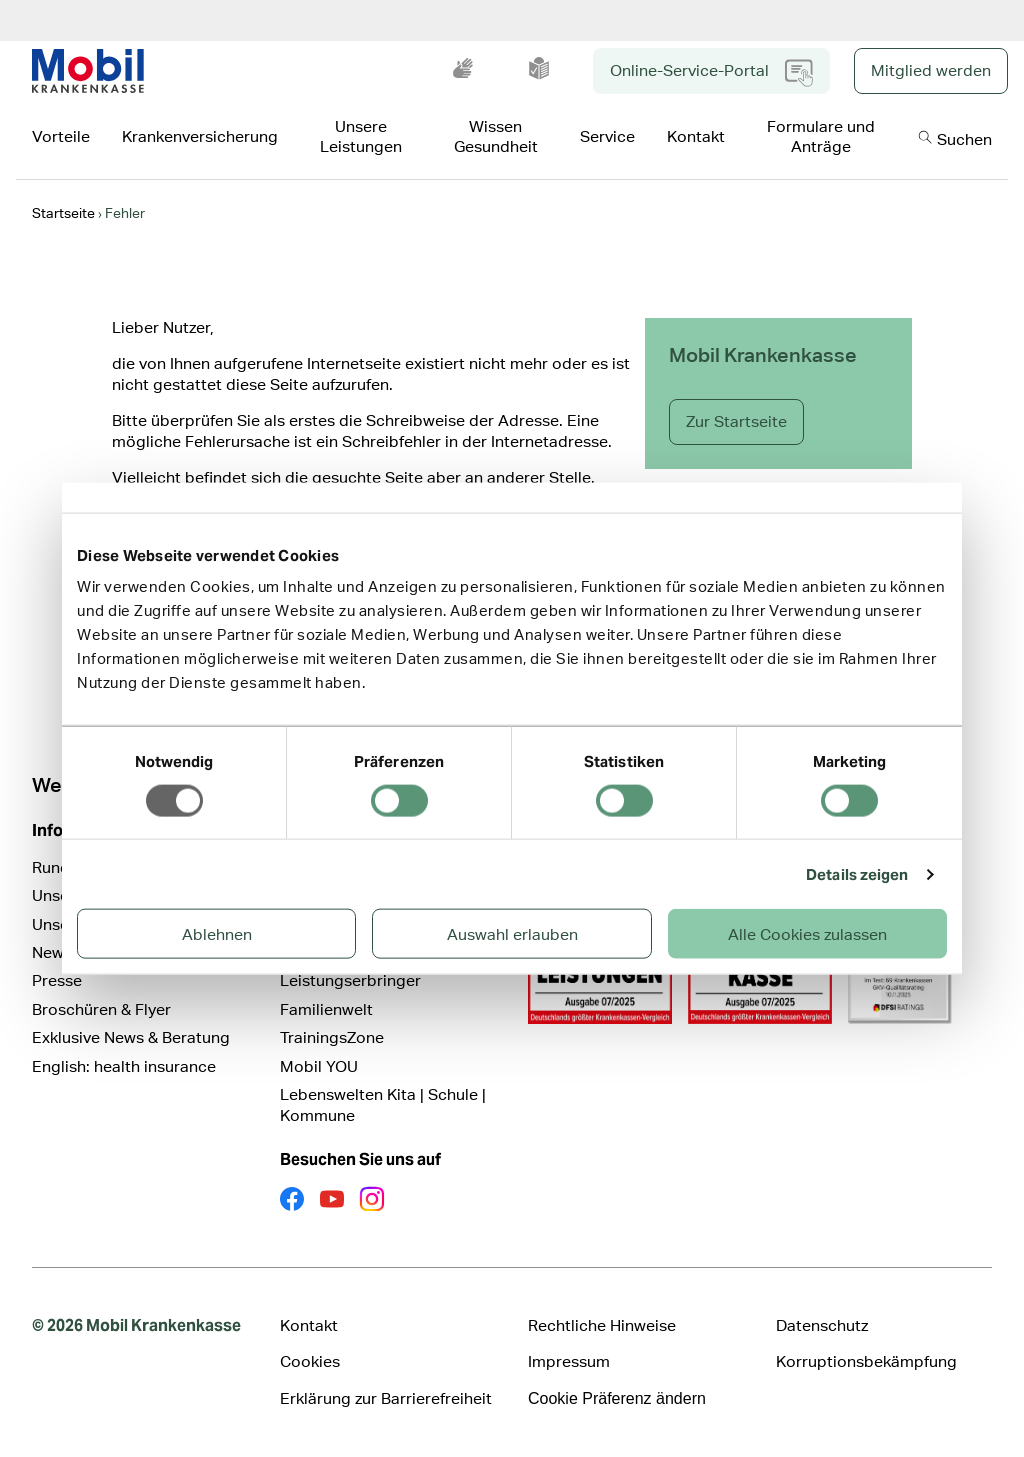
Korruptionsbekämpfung (866, 1361)
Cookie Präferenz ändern (617, 1398)
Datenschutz (822, 1325)
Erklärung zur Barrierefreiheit (386, 1398)
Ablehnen (217, 934)
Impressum (569, 1361)
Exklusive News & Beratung (131, 1037)
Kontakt (309, 1325)
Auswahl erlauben (512, 934)
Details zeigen (857, 873)
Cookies (310, 1361)
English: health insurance (124, 1066)
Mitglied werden (931, 70)
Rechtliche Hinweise (602, 1325)
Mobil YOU (319, 1066)
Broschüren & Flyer (101, 1009)
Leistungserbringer (350, 980)
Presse (57, 980)
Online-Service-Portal (711, 73)
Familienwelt (326, 1009)
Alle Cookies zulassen (807, 934)
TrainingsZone (332, 1037)
